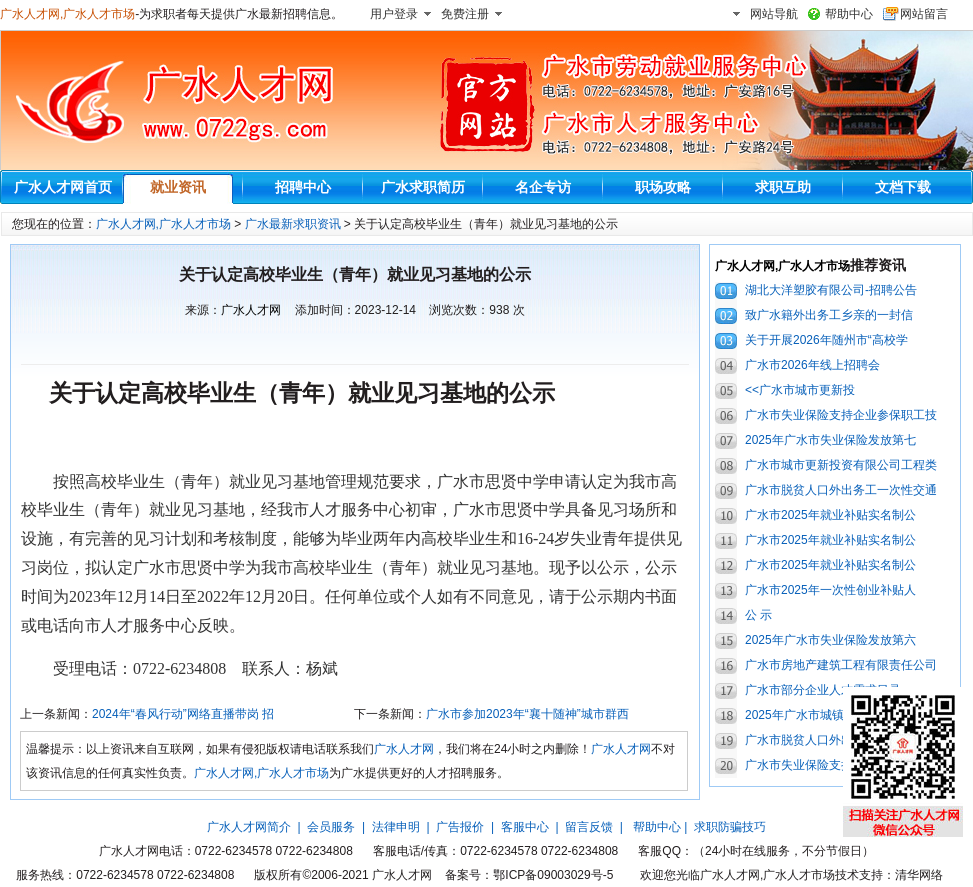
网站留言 (924, 14)
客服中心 (525, 827)
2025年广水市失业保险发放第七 (830, 440)
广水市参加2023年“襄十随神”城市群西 (527, 714)
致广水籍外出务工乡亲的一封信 (829, 315)
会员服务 (331, 827)
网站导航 (774, 14)
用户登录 (394, 14)
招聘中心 (303, 187)
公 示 (758, 615)
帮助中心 (849, 14)
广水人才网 (251, 310)
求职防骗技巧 (730, 827)
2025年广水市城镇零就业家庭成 (830, 715)
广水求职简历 (423, 187)
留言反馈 (589, 827)
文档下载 (903, 187)
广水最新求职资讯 (293, 224)
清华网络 (919, 875)
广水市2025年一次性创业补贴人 (830, 590)
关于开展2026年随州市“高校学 (826, 340)
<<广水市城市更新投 (800, 390)
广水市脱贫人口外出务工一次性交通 (841, 490)
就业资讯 (178, 187)
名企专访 (543, 187)
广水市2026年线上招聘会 (812, 365)
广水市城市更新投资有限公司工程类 (841, 465)
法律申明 (396, 827)
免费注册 (465, 14)
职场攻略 (663, 187)
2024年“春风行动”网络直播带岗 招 (183, 714)
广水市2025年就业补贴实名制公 (830, 515)
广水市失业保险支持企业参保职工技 (841, 415)
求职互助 (783, 187)
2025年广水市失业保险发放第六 (830, 640)
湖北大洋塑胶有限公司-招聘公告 (831, 290)
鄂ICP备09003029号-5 (553, 875)
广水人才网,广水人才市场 (67, 14)
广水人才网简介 (249, 827)
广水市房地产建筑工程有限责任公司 (841, 665)
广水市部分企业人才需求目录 (823, 690)
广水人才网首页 (63, 187)
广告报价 (460, 827)
